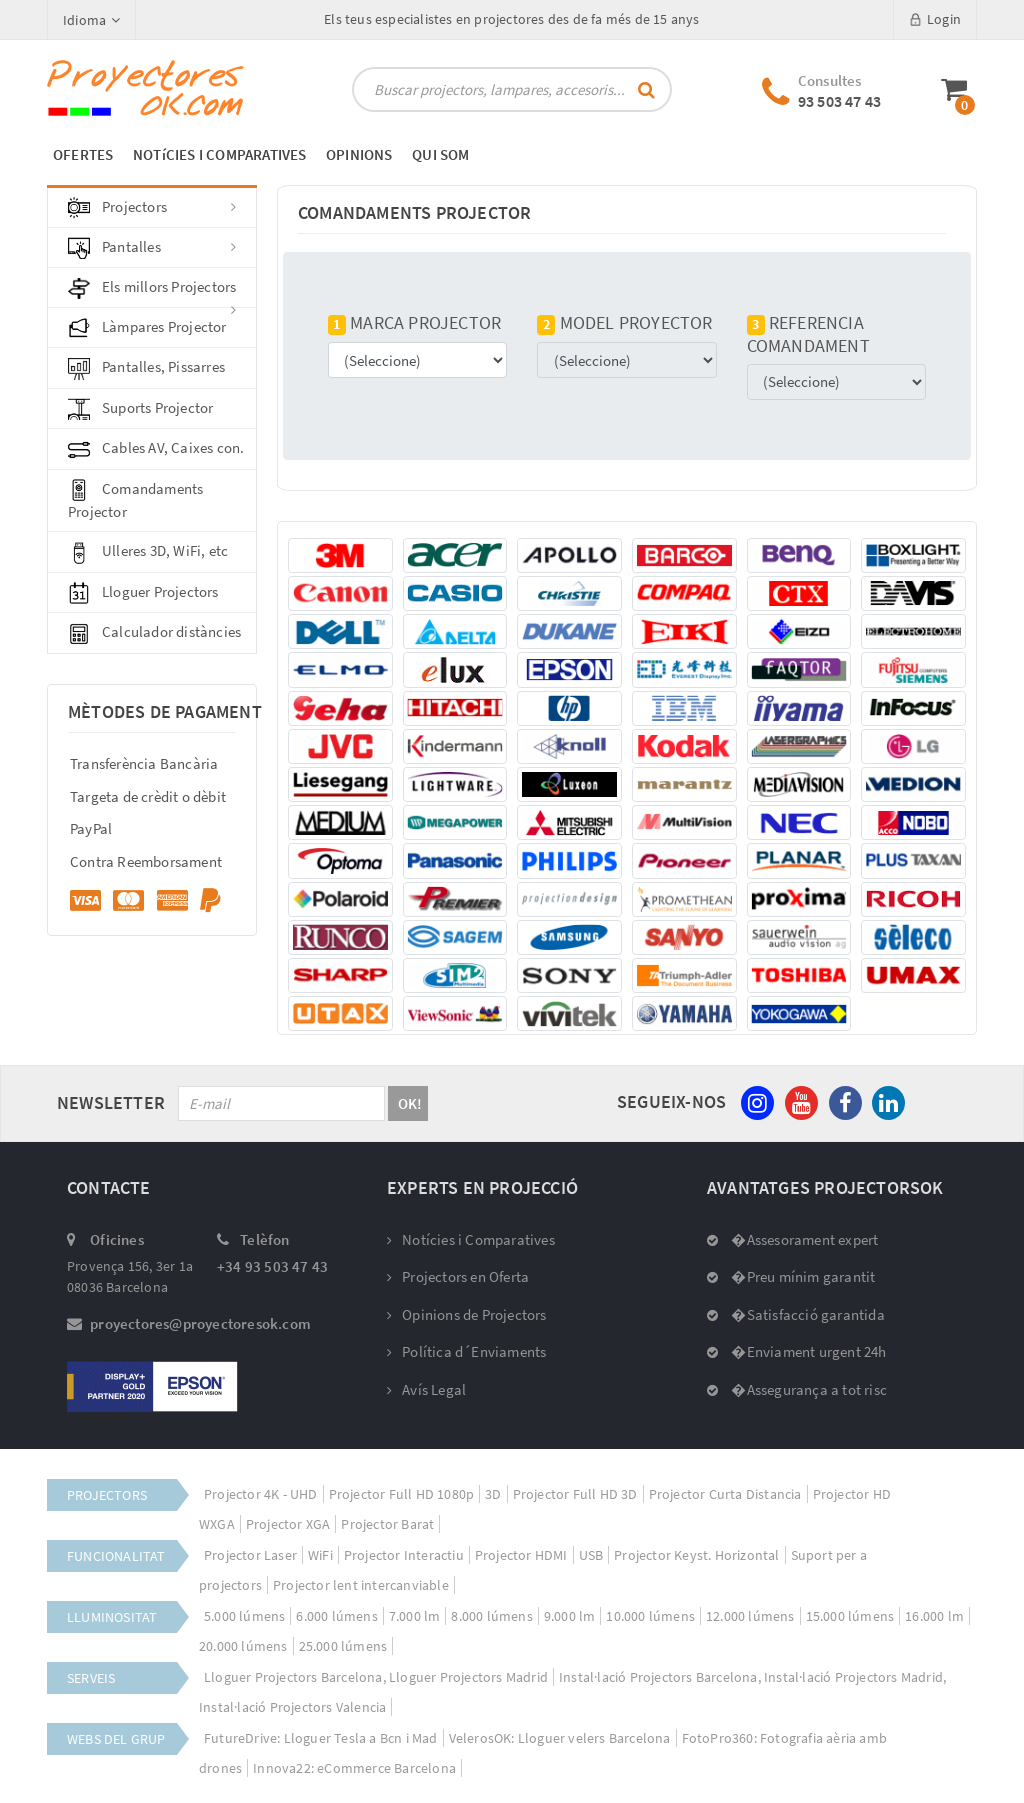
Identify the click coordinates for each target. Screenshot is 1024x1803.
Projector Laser (250, 1555)
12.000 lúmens (750, 1616)
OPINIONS (359, 154)
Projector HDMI (521, 1555)
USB (591, 1555)
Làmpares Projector (147, 328)
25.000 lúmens (343, 1646)
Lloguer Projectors (143, 593)
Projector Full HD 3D (575, 1494)
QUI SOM (440, 154)
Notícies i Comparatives (471, 1239)
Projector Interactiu (404, 1555)
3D (493, 1494)
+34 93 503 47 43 (272, 1266)
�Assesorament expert (792, 1239)
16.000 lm (934, 1616)
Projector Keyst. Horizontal (696, 1555)
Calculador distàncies (154, 633)
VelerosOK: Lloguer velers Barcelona (560, 1738)
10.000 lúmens (650, 1616)
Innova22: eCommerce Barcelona (354, 1768)
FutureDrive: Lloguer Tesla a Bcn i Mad (321, 1738)
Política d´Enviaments (466, 1351)
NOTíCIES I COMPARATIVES (220, 154)
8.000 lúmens (491, 1616)
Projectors (152, 208)
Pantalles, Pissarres (146, 368)
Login (935, 19)
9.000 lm (570, 1616)
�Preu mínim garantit (791, 1276)
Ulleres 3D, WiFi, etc (148, 552)
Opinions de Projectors (467, 1314)
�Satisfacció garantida (796, 1314)
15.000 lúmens (850, 1616)
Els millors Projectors (152, 292)
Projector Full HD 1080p (402, 1494)
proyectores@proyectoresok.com (200, 1323)
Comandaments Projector (135, 500)
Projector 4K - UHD (261, 1494)
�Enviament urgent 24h (797, 1351)
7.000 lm (415, 1616)
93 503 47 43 (839, 101)
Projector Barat (387, 1524)
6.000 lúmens (336, 1616)
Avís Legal (426, 1389)
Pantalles (152, 248)
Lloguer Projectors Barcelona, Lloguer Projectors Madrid (376, 1677)
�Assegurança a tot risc (797, 1389)
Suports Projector (140, 409)
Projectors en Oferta (458, 1276)
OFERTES (83, 154)
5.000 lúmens (244, 1616)
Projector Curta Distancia (725, 1494)
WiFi (320, 1555)
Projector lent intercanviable (361, 1585)
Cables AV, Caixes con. (156, 449)
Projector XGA (288, 1524)
